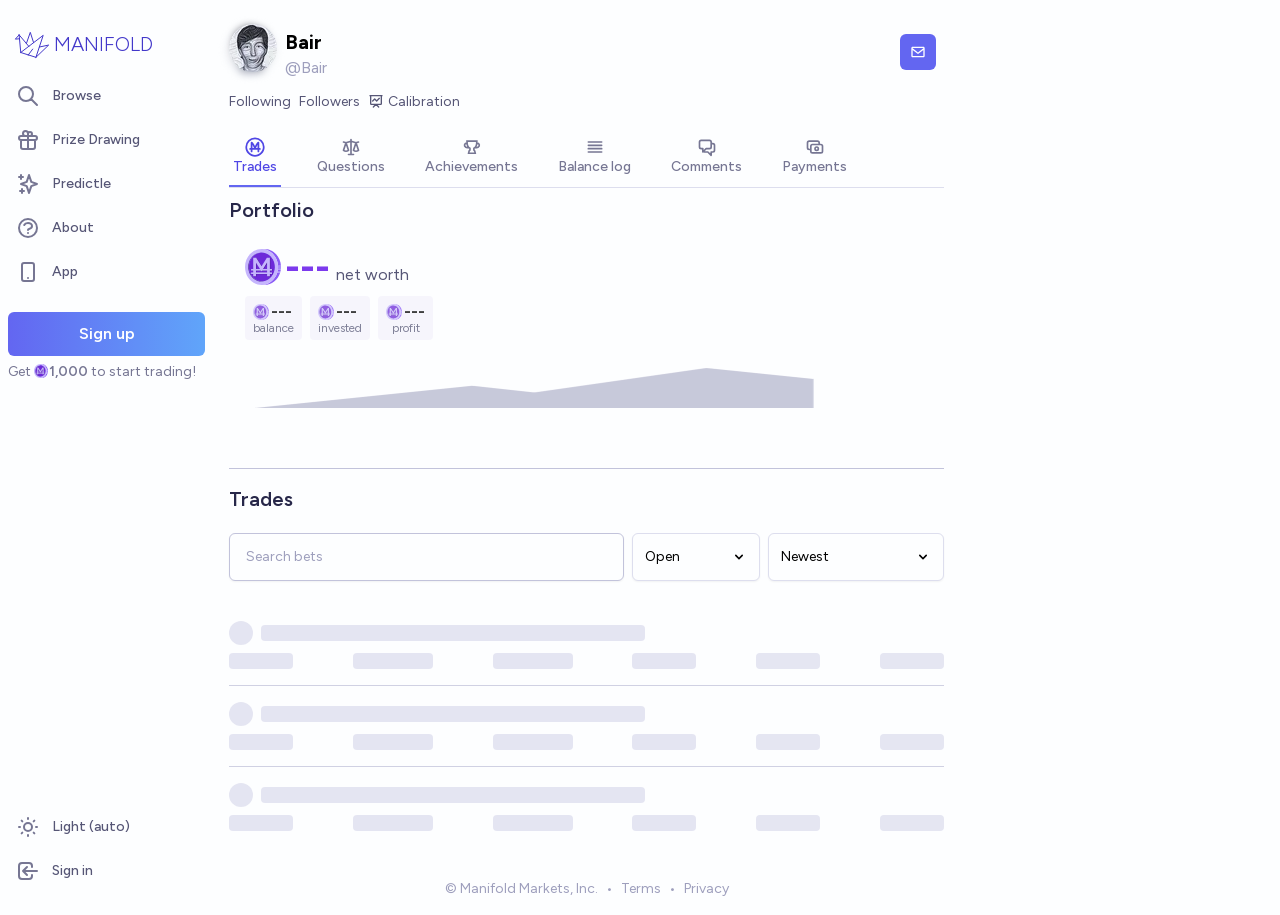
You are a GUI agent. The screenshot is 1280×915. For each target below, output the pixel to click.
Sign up (107, 333)
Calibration (414, 102)
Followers (329, 101)
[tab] (255, 158)
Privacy (706, 888)
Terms (641, 888)
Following (260, 101)
